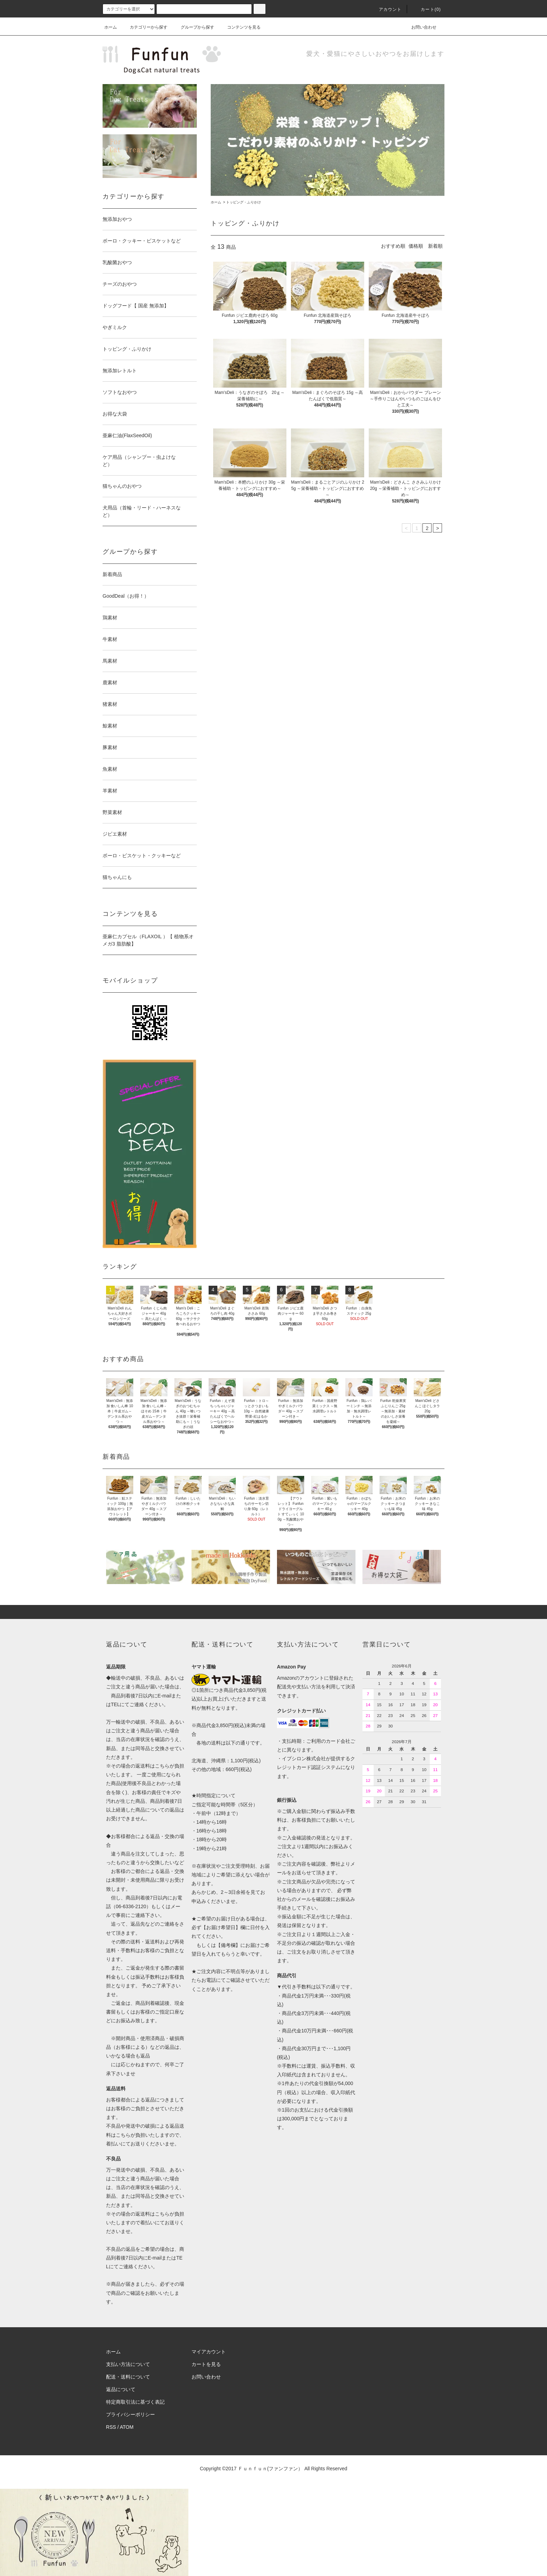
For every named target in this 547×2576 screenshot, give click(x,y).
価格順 (416, 246)
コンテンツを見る (240, 27)
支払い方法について (128, 2364)
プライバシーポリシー (130, 2414)
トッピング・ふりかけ (243, 202)
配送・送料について (128, 2377)
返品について (120, 2389)
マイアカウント (209, 2351)
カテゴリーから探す (144, 27)
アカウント (386, 9)
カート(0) (426, 9)
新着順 (435, 246)
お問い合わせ (419, 27)
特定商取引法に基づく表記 (135, 2402)
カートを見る (206, 2364)
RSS (111, 2427)
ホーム (110, 27)
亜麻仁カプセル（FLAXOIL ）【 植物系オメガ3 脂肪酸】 (148, 940)
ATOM (127, 2427)
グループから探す (193, 27)
